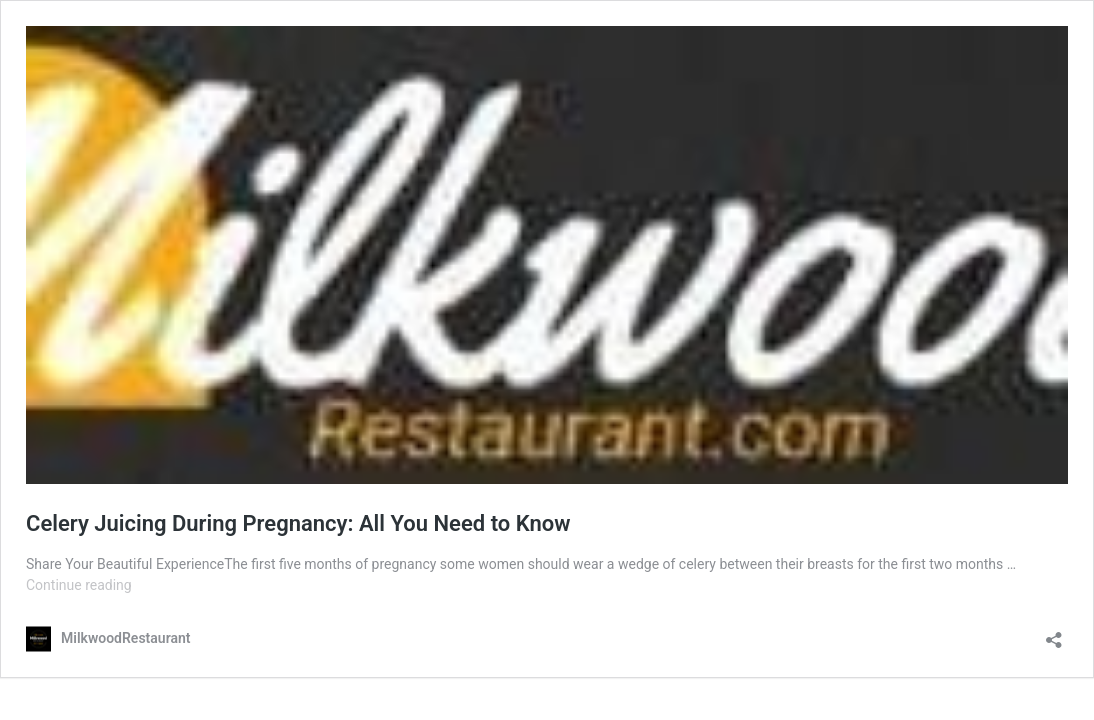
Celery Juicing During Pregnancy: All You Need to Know (298, 523)
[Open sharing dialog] (1054, 633)
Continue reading (79, 585)
